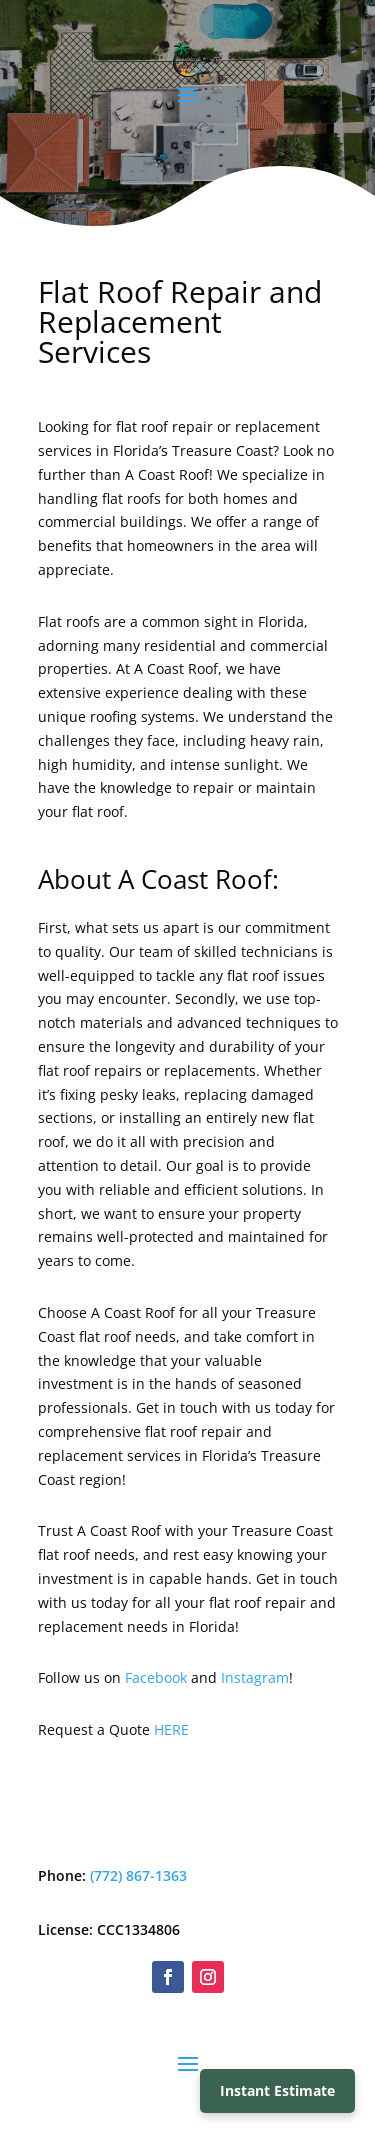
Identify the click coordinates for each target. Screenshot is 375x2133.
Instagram (255, 1677)
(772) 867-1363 (138, 1875)
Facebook (156, 1677)
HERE (171, 1729)
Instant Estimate (277, 2090)
